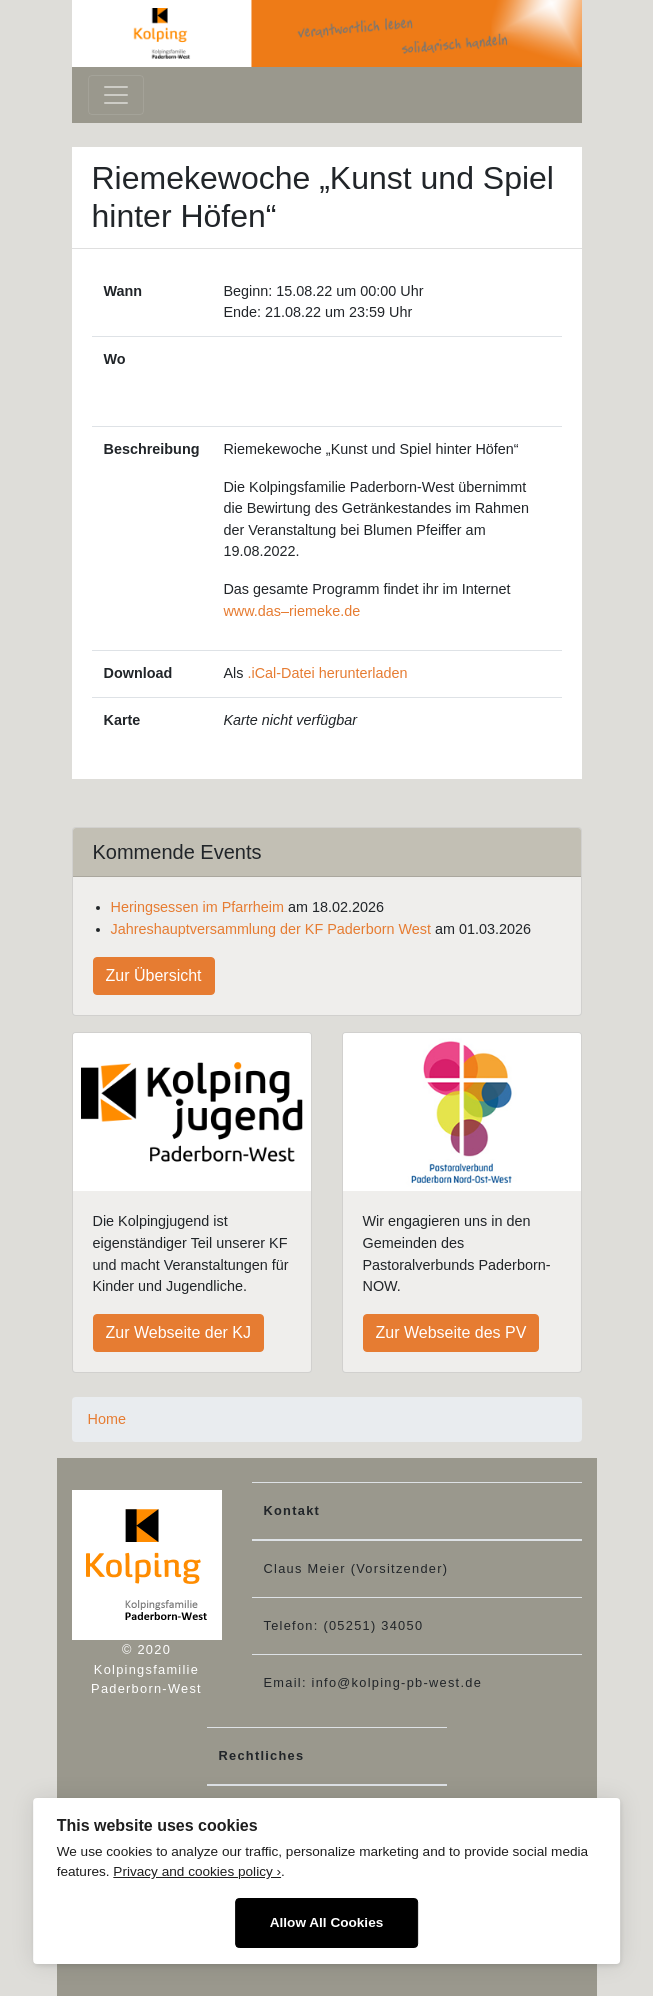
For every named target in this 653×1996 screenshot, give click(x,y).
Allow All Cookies (327, 1922)
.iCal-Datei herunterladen (327, 673)
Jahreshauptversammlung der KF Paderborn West (271, 929)
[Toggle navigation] (116, 95)
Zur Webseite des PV (451, 1332)
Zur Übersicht (154, 975)
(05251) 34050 (373, 1625)
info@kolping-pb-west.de (397, 1682)
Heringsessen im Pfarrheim (198, 907)
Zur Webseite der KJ (179, 1332)
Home (107, 1419)
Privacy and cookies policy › (197, 1871)
